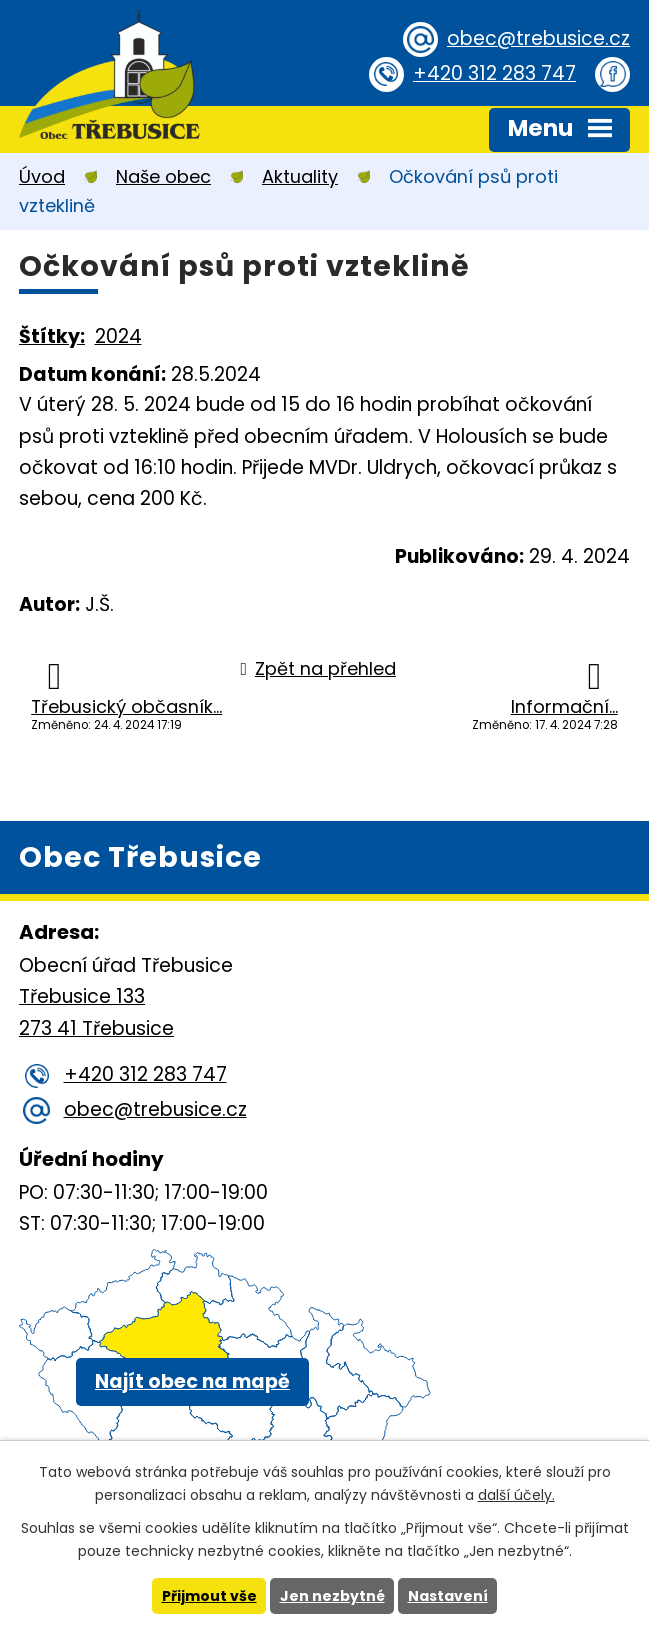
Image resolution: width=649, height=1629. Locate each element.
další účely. (516, 1495)
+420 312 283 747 (494, 73)
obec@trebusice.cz (538, 38)
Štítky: (52, 336)
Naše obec (163, 176)
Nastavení (448, 1596)
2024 (118, 336)
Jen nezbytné (332, 1596)
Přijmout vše (209, 1596)
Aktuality (300, 176)
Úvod (42, 176)
